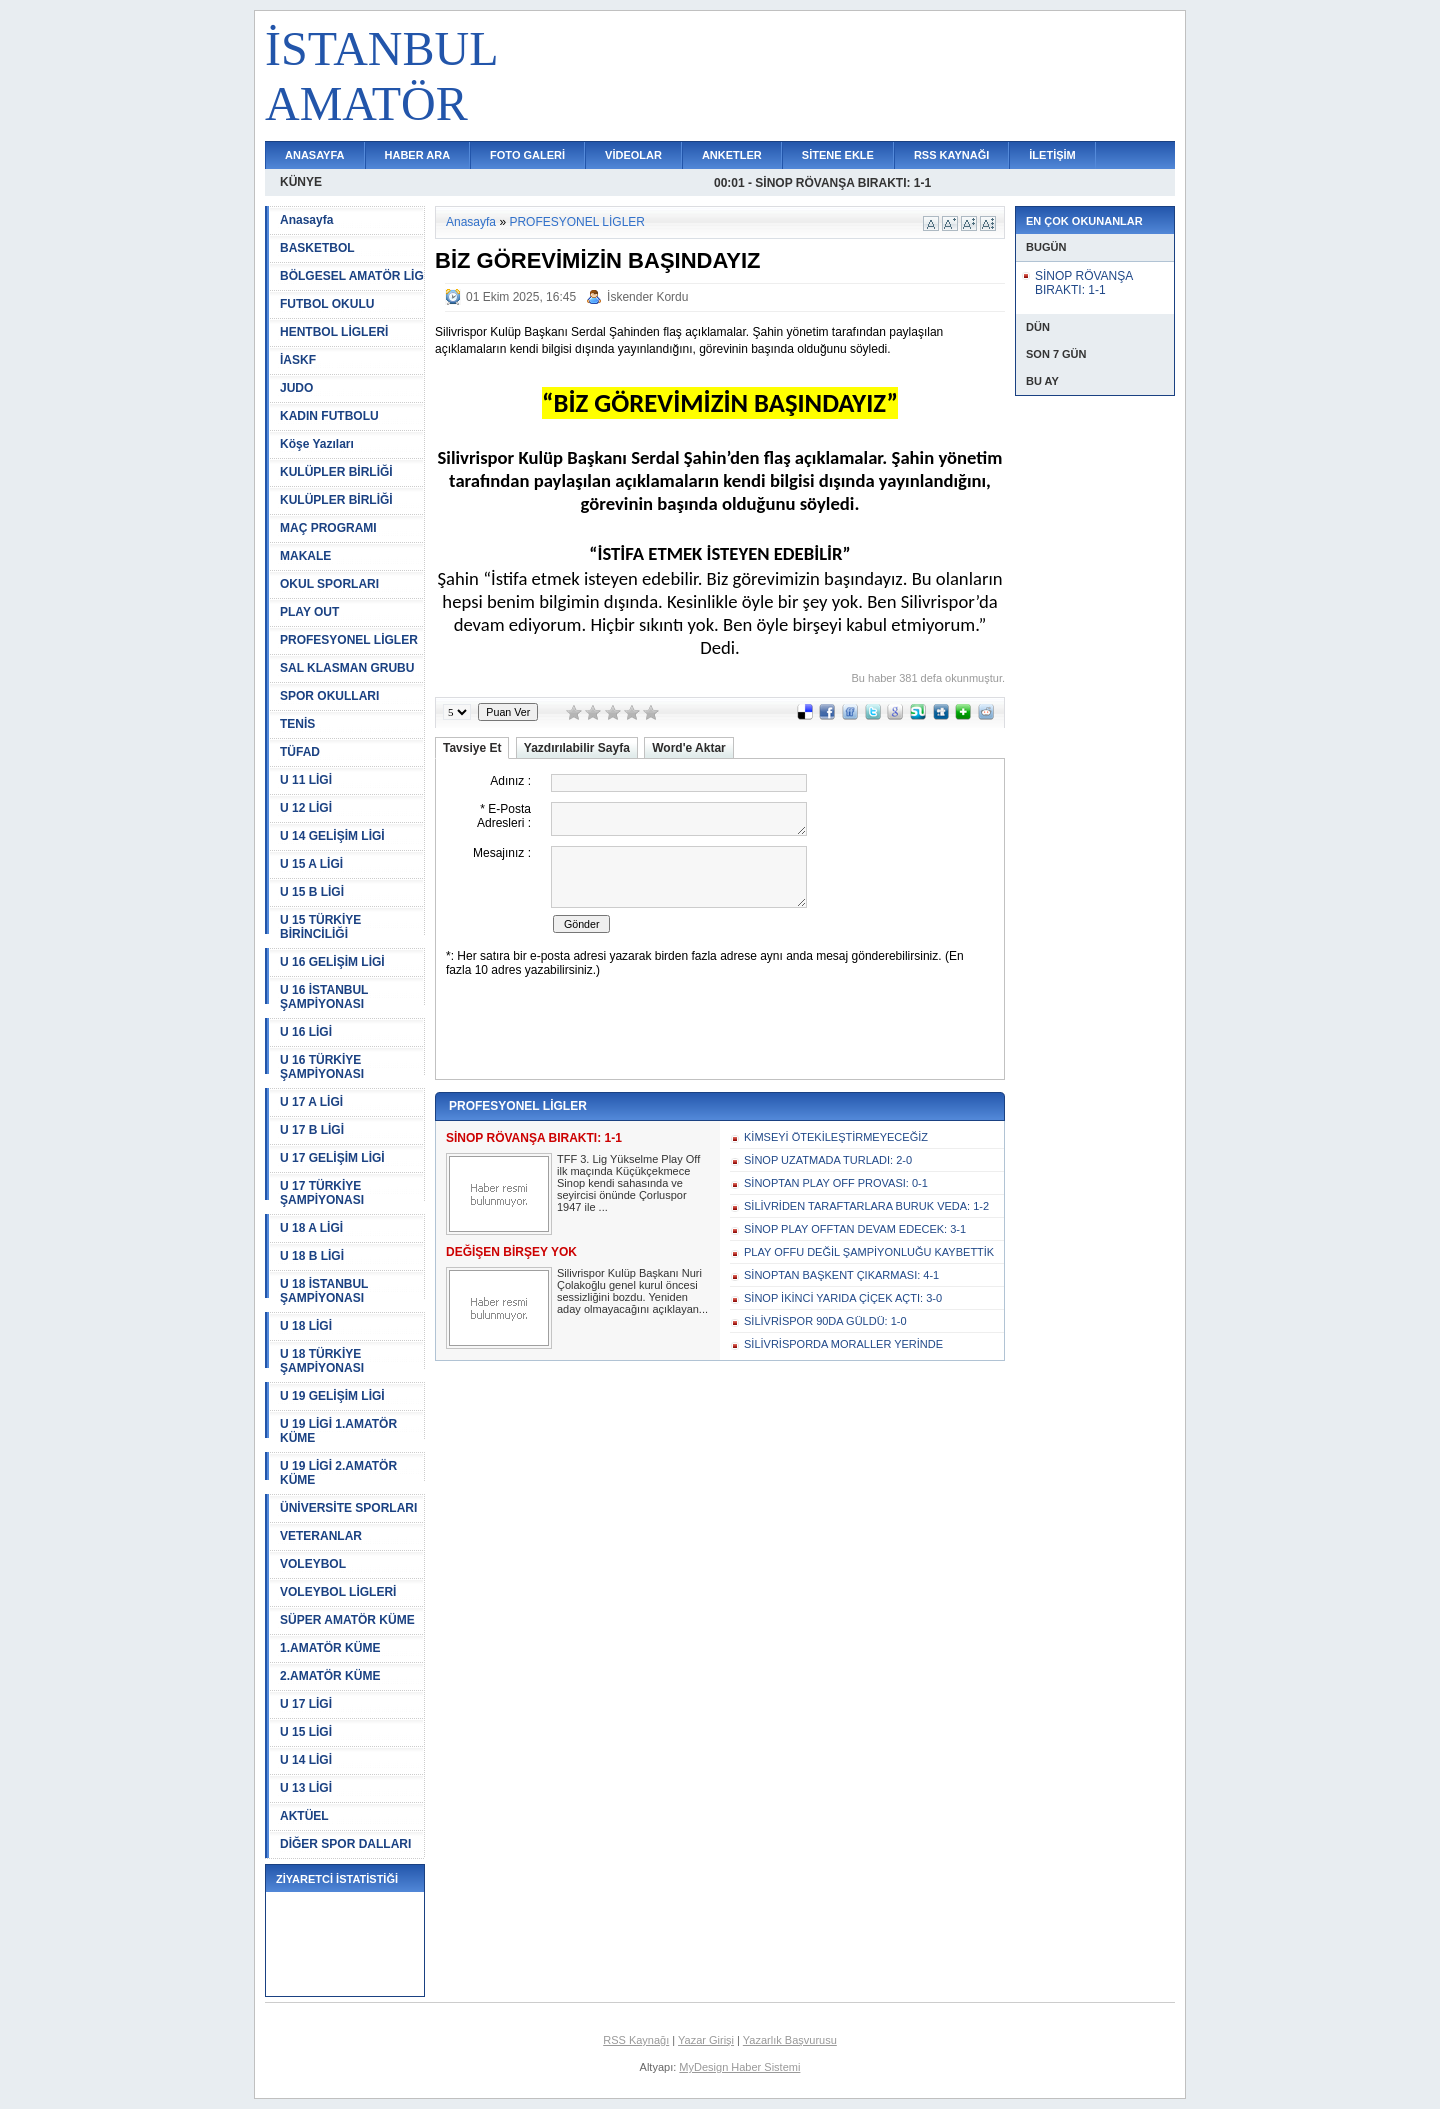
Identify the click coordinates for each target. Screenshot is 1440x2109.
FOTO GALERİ (527, 155)
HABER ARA (418, 155)
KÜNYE (301, 182)
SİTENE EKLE (838, 155)
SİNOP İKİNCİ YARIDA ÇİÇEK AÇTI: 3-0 (843, 1298)
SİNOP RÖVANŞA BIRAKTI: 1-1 (1084, 283)
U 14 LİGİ (306, 1760)
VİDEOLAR (633, 155)
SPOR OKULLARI (329, 696)
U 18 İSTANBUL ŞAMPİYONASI (324, 1291)
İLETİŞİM (1052, 155)
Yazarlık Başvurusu (790, 2040)
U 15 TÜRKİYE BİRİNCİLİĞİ (320, 927)
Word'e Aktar (689, 748)
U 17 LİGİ (306, 1704)
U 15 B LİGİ (312, 892)
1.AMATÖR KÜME (330, 1648)
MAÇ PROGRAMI (328, 528)
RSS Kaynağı (636, 2040)
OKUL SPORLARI (329, 584)
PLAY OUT (309, 612)
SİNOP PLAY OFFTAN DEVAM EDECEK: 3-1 (855, 1229)
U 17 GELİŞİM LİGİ (332, 1158)
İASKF (298, 360)
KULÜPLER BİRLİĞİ (336, 472)
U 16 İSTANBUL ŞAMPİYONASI (324, 997)
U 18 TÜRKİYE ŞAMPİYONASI (322, 1361)
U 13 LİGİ (306, 1788)
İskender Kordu (647, 297)
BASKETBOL (317, 248)
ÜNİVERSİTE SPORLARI (348, 1508)
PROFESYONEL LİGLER (349, 640)
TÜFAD (300, 752)
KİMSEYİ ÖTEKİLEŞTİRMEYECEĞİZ (836, 1137)
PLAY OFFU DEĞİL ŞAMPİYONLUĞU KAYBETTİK (869, 1252)
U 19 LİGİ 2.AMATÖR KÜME (338, 1473)
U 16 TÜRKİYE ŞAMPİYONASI (322, 1067)
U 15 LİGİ (306, 1732)
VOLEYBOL (313, 1564)
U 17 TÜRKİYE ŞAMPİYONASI (322, 1193)
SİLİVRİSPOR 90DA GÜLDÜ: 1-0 (825, 1321)
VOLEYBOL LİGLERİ (338, 1592)
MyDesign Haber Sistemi (739, 2067)
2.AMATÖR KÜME (330, 1676)
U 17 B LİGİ (312, 1130)
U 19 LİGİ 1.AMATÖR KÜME (338, 1431)
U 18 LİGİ (306, 1326)
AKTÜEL (304, 1816)
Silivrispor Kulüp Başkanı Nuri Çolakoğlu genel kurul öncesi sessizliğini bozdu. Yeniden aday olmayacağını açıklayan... (632, 1291)
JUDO (296, 388)
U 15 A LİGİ (311, 864)
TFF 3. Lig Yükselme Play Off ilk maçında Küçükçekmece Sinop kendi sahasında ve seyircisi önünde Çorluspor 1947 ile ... (628, 1183)
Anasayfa (306, 220)
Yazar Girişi (706, 2040)
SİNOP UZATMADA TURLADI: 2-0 (828, 1160)
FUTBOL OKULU (327, 304)
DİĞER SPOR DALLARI (345, 1844)
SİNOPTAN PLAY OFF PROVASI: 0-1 (836, 1183)
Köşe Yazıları (317, 444)
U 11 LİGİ (306, 780)
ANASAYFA (315, 155)
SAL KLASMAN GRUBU (347, 668)
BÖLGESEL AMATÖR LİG (352, 276)
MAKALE (305, 556)
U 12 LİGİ (306, 808)
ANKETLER (732, 155)
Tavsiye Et (472, 748)
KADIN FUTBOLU (329, 416)
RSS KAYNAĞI (951, 155)
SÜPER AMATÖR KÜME (347, 1620)
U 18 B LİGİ (312, 1256)
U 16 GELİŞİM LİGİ (332, 962)
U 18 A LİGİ (311, 1228)
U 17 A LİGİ (311, 1102)
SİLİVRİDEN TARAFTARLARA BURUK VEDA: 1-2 (866, 1206)
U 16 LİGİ (306, 1032)
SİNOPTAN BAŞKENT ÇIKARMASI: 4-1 (841, 1275)
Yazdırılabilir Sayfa (577, 748)
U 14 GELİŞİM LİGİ (332, 836)
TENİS (297, 724)
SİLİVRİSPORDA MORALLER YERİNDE (843, 1344)
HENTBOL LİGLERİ (334, 332)
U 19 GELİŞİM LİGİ (332, 1396)
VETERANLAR (321, 1536)
